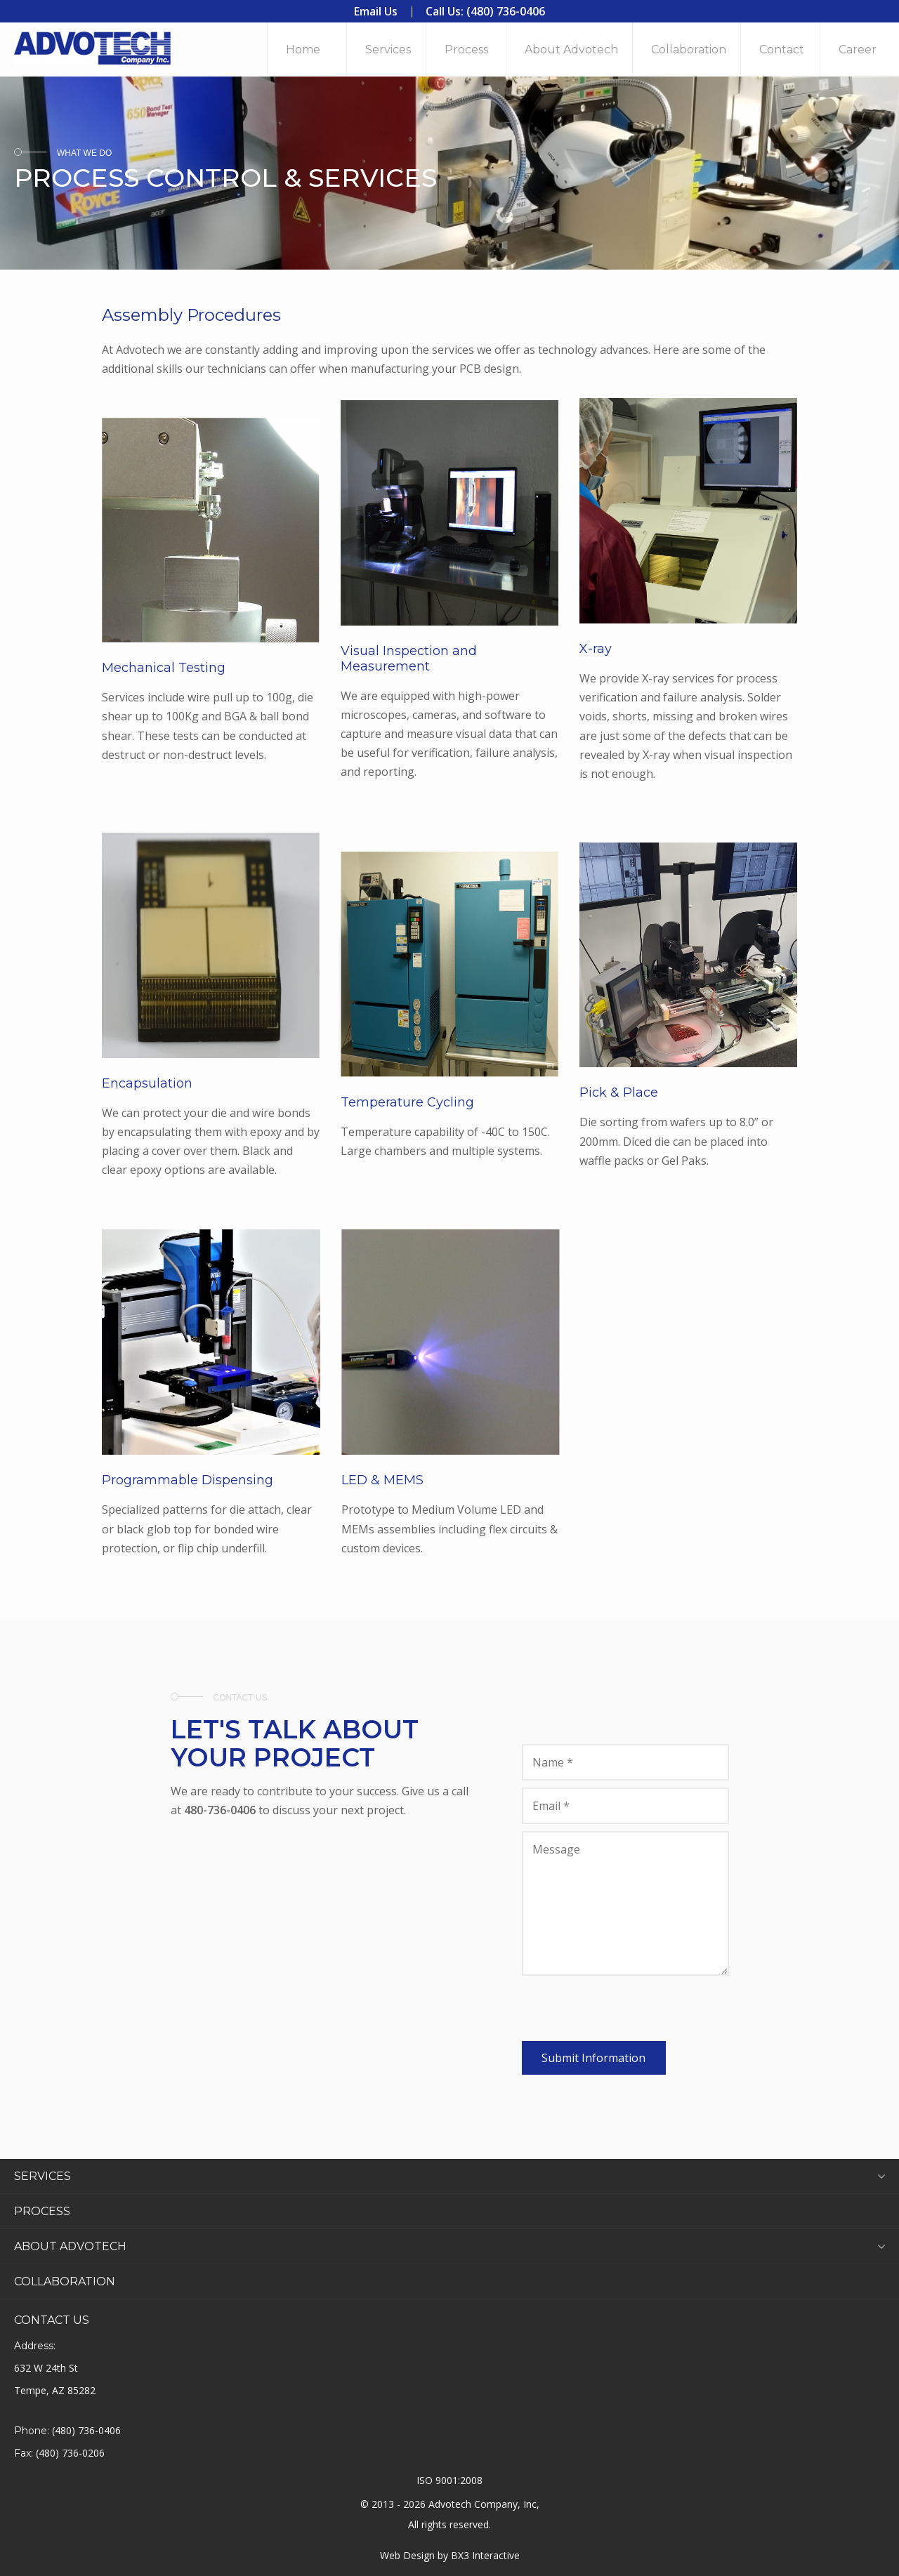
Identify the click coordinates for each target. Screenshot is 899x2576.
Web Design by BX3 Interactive (450, 2555)
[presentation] (628, 2013)
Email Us (376, 11)
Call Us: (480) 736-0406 (485, 11)
